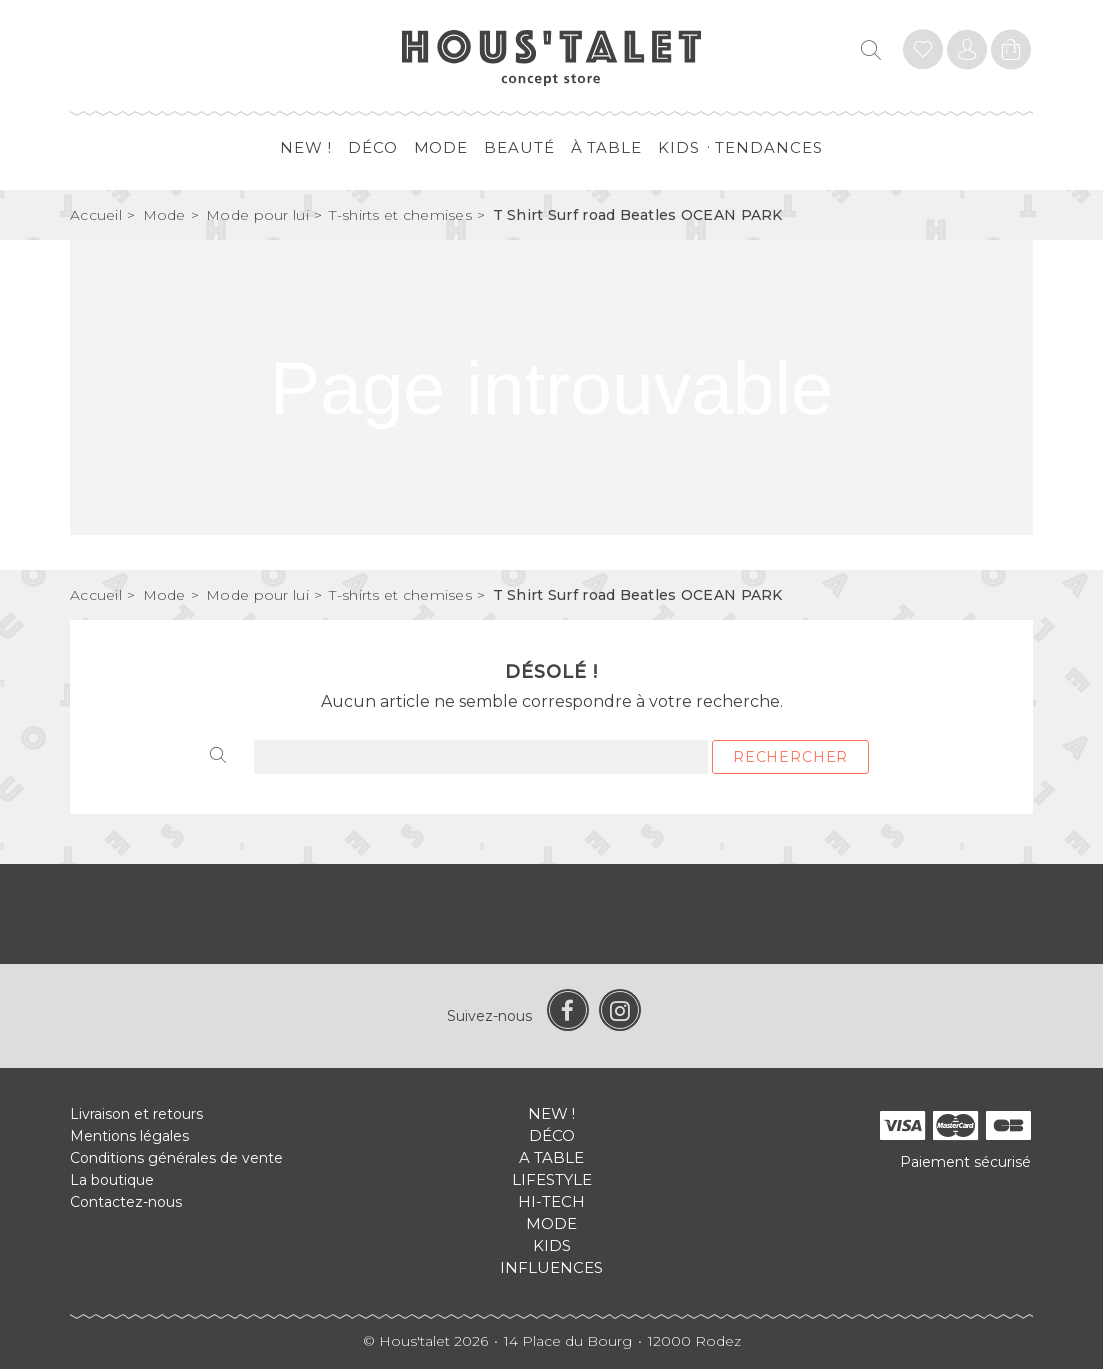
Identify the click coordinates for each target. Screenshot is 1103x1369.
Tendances (768, 147)
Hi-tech (551, 1201)
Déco (373, 147)
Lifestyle (552, 1179)
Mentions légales (129, 1136)
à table (606, 147)
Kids (679, 147)
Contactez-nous (126, 1202)
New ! (306, 147)
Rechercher (790, 757)
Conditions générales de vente (176, 1158)
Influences (551, 1267)
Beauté (519, 147)
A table (551, 1157)
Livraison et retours (136, 1114)
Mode (441, 147)
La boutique (112, 1180)
